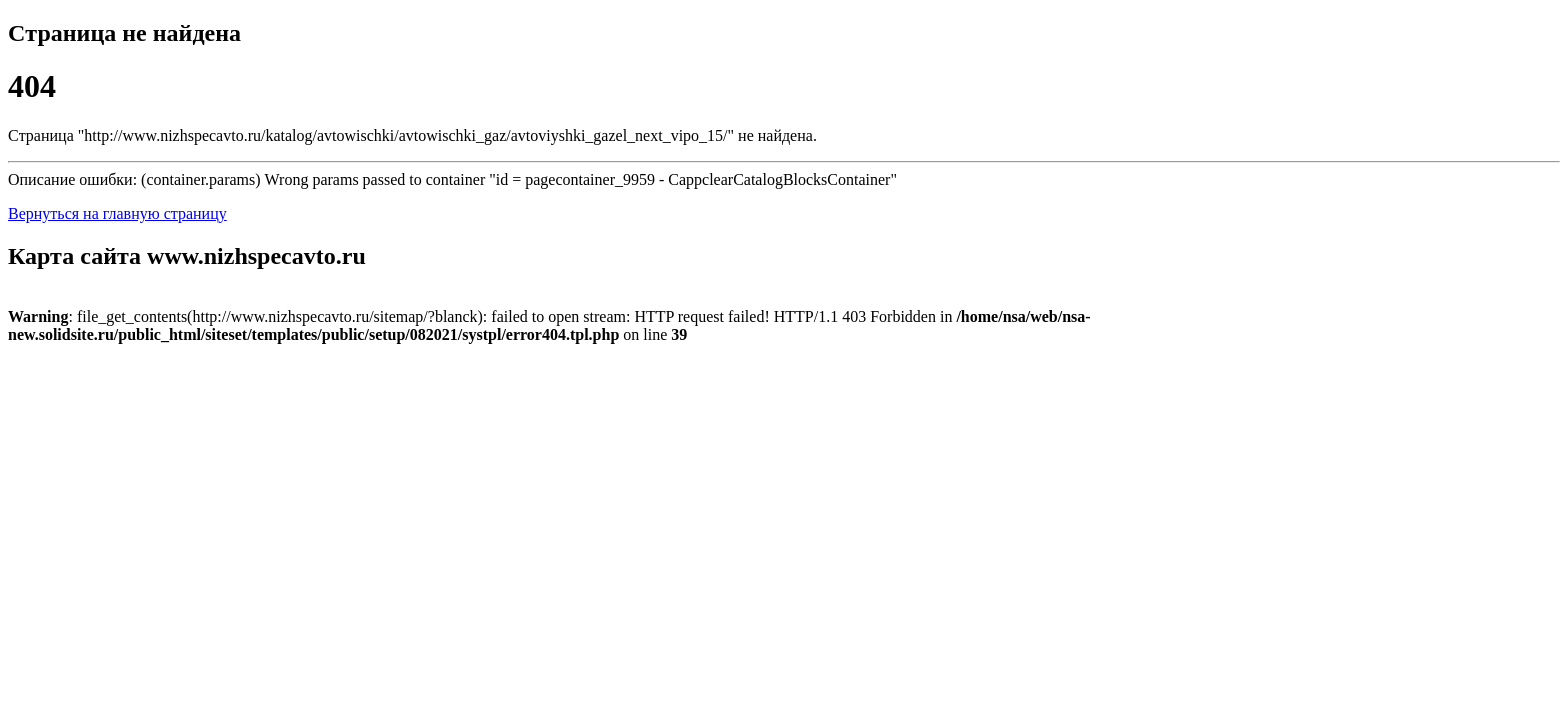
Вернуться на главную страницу (117, 213)
